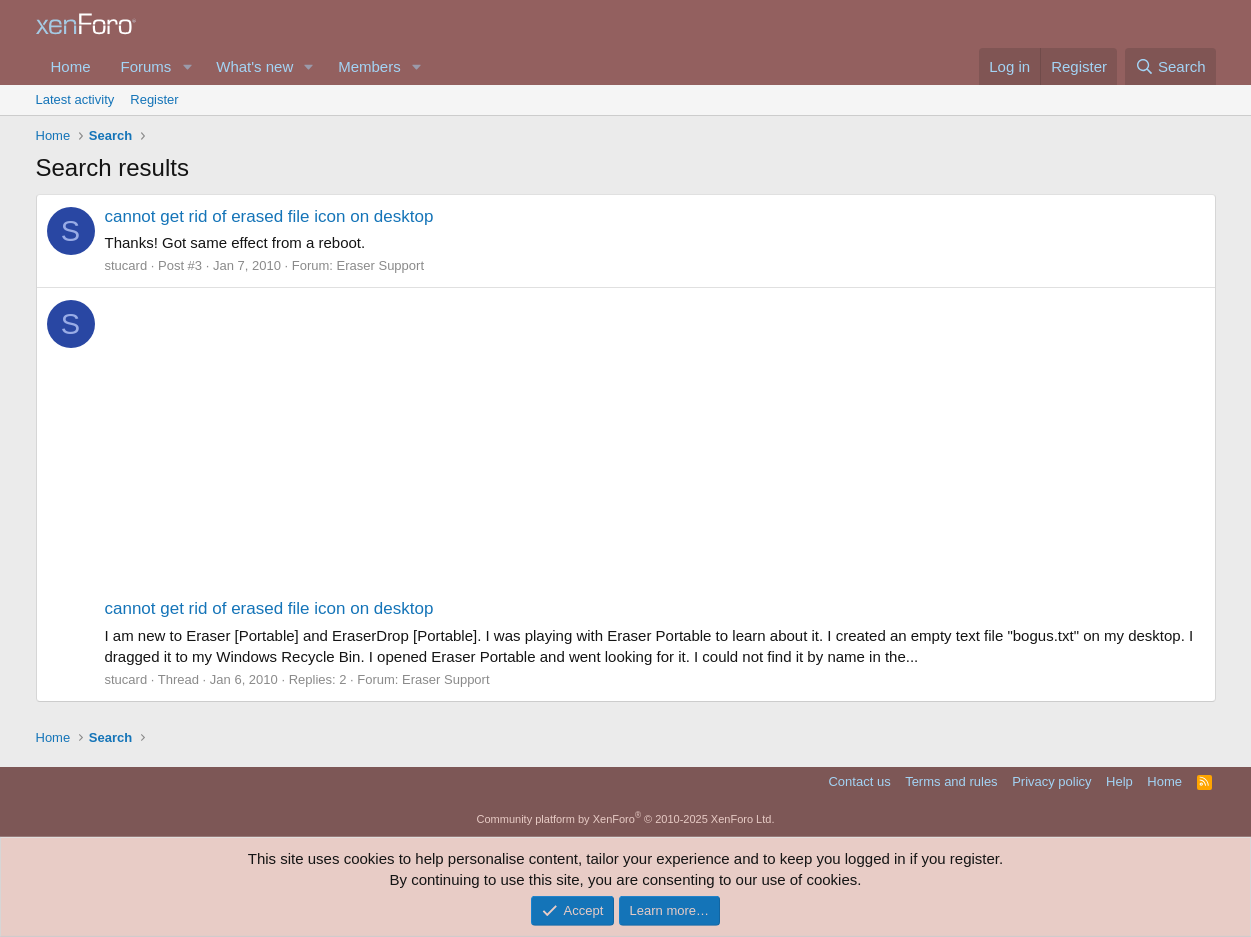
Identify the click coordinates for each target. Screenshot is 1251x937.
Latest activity (75, 99)
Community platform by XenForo (626, 819)
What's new (254, 66)
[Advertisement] (655, 447)
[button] (187, 66)
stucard (126, 265)
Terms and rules (951, 781)
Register (154, 99)
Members (369, 66)
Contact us (859, 781)
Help (1119, 781)
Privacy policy (1051, 781)
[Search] (1170, 66)
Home (71, 66)
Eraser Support (380, 265)
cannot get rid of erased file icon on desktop (269, 216)
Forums (146, 66)
